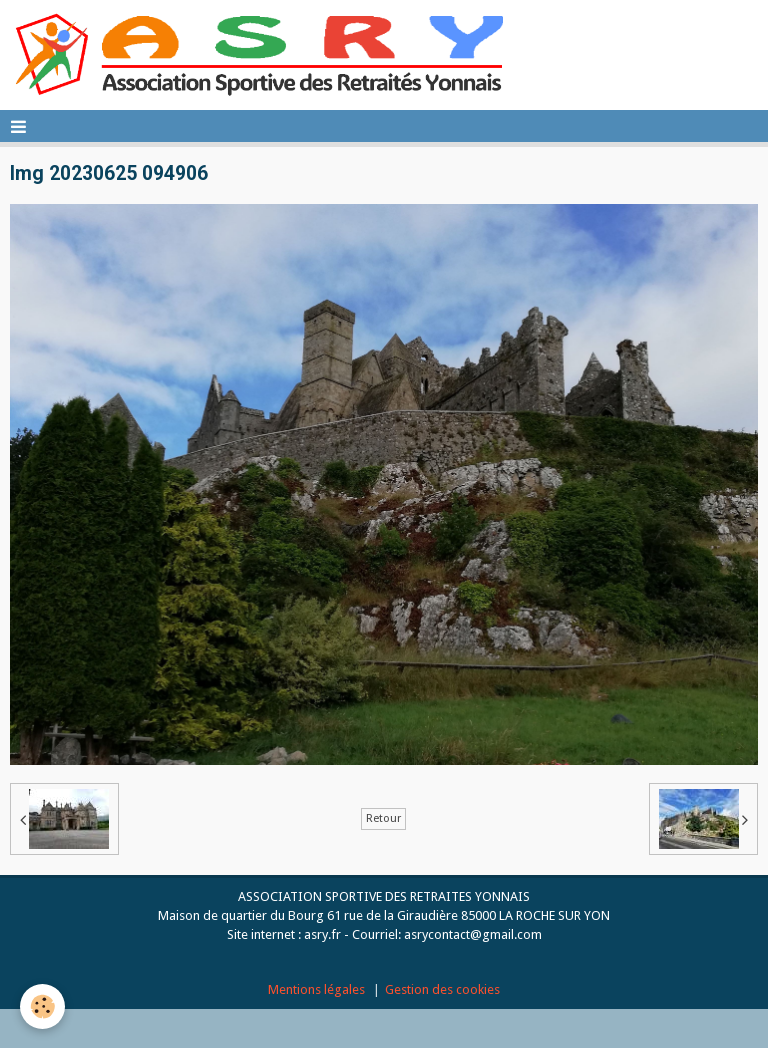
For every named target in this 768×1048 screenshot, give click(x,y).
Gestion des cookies (442, 989)
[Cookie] (42, 1006)
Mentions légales (316, 989)
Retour (383, 818)
